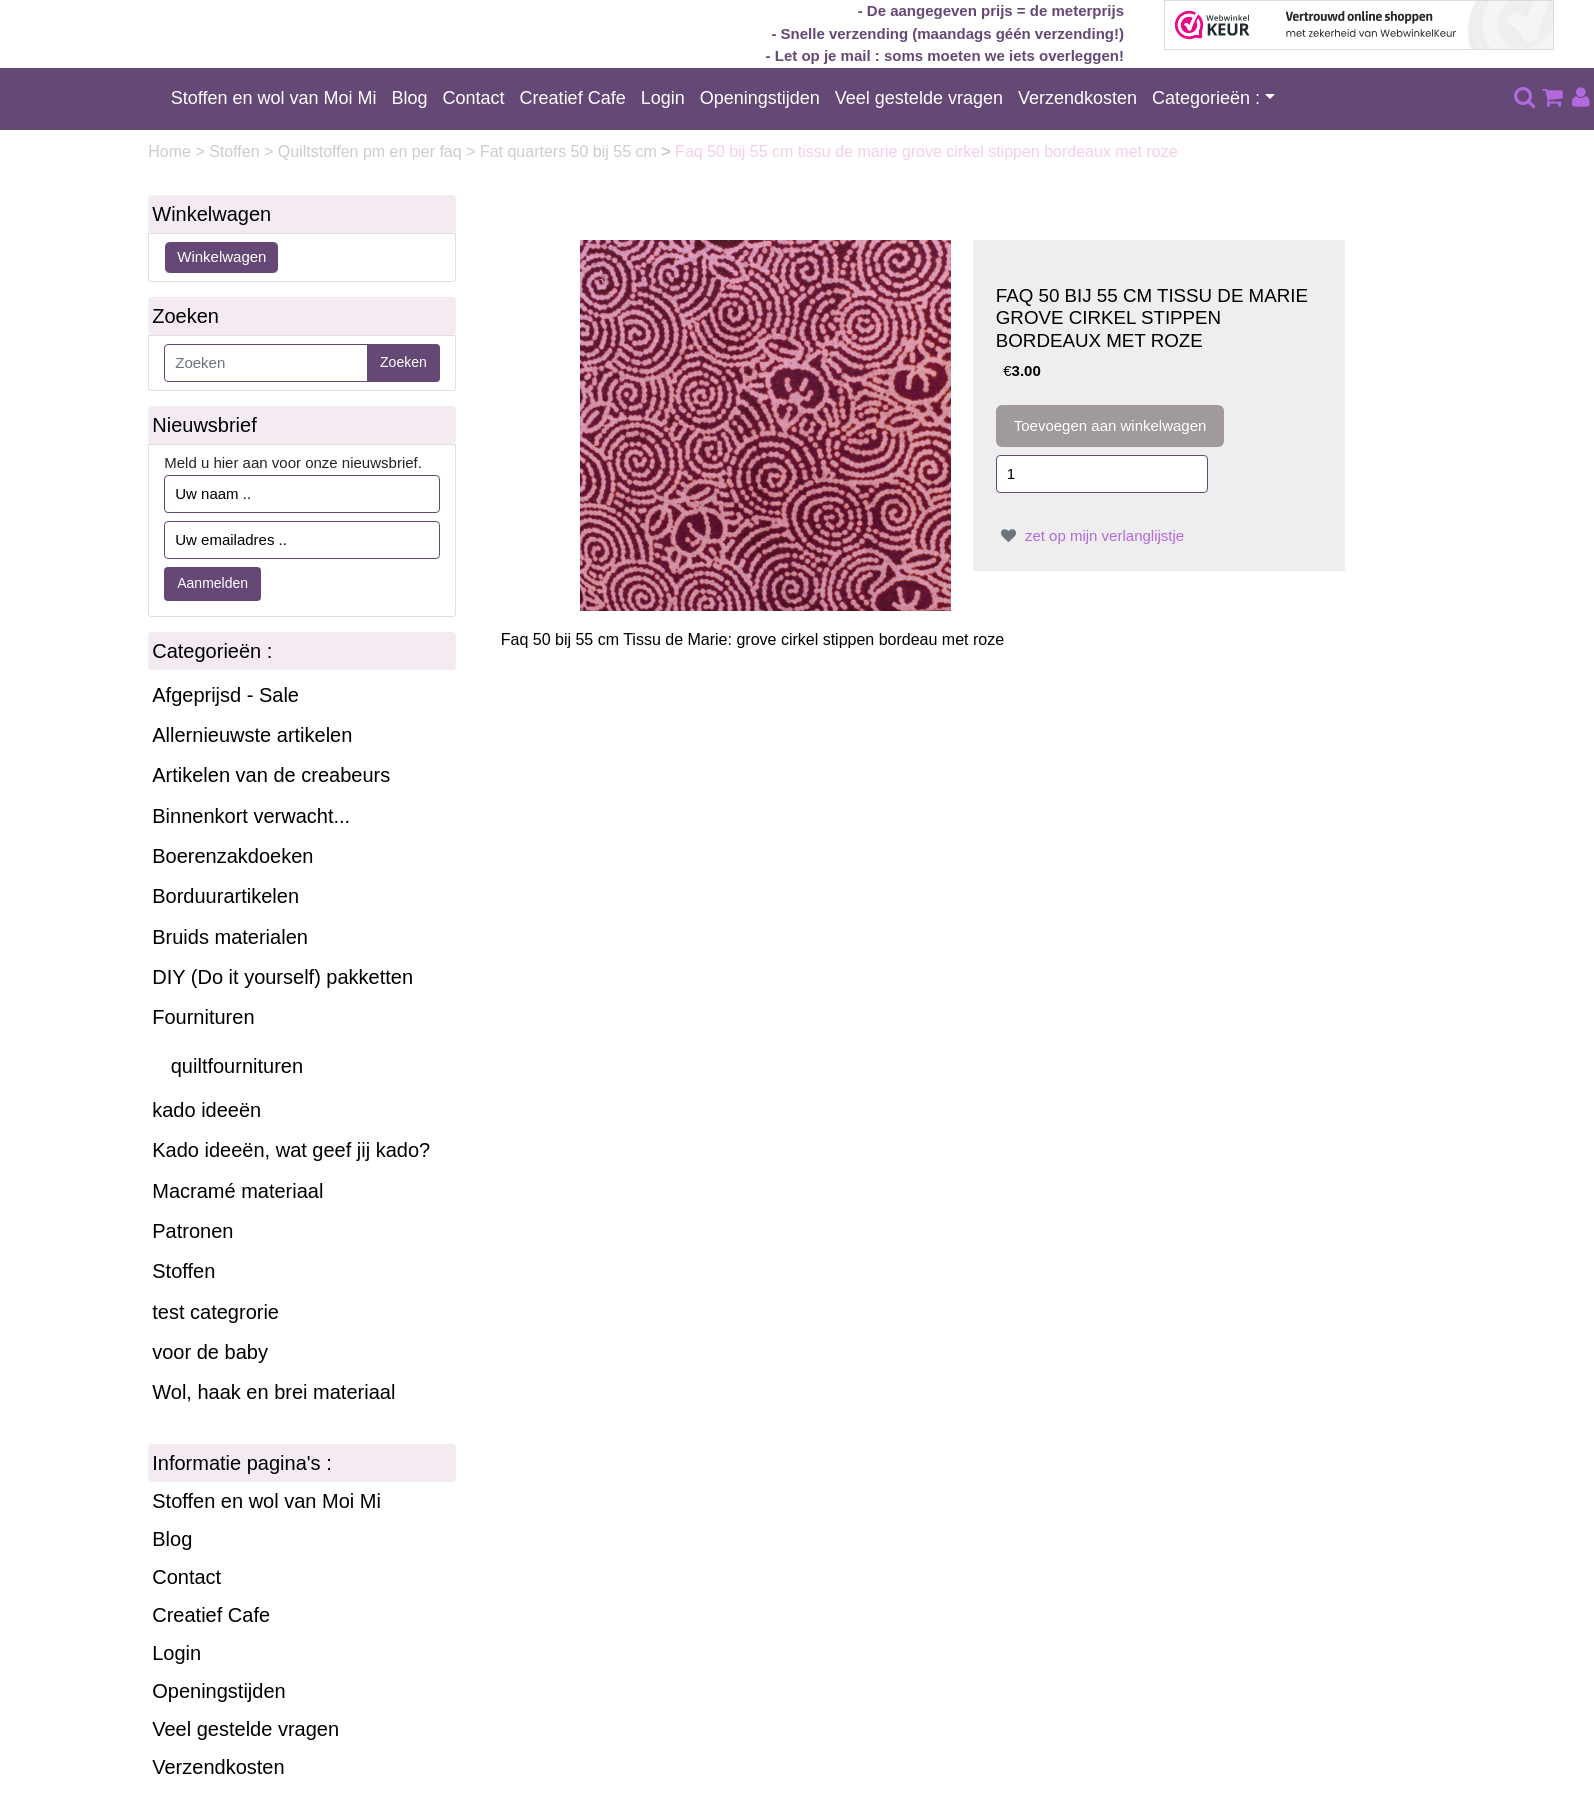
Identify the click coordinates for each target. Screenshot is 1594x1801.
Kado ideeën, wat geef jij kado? (291, 1150)
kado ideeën (206, 1110)
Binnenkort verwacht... (251, 816)
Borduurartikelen (225, 896)
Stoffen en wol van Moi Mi (274, 98)
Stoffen (236, 151)
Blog (410, 98)
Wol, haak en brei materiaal (273, 1392)
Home (171, 151)
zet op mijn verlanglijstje (1090, 535)
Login (663, 98)
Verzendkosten (1077, 98)
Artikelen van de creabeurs (271, 775)
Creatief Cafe (573, 98)
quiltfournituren (237, 1066)
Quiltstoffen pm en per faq (372, 151)
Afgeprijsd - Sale (225, 695)
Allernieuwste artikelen (252, 735)
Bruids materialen (230, 937)
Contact (474, 98)
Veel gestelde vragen (919, 98)
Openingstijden (760, 98)
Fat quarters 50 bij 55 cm (570, 151)
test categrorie (215, 1312)
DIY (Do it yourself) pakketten (282, 977)
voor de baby (210, 1352)
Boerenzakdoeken (232, 856)
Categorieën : (1206, 98)
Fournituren (203, 1017)
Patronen (192, 1231)
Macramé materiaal (237, 1191)
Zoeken (403, 362)
